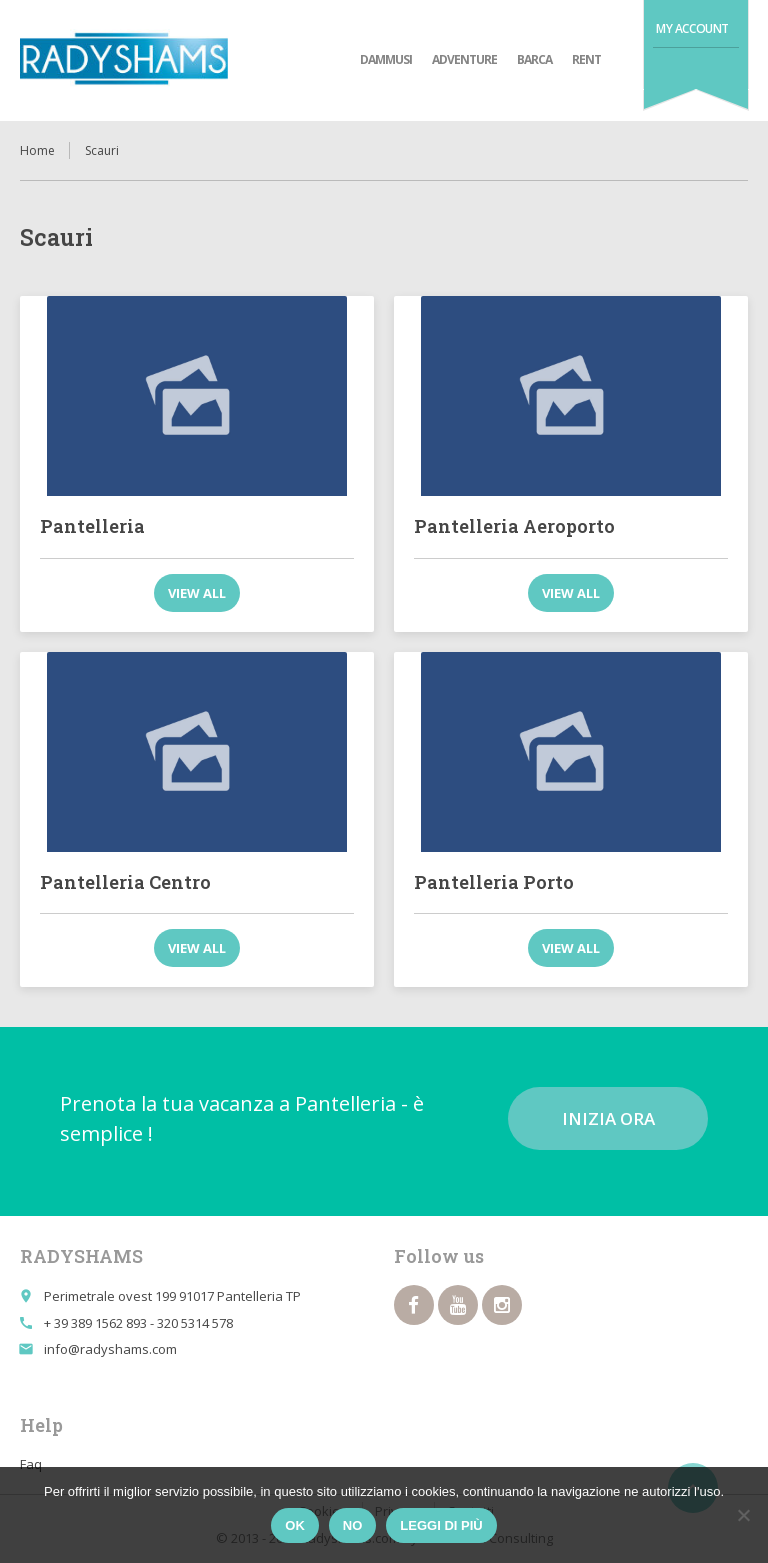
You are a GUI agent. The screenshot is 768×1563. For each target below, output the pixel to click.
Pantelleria (92, 526)
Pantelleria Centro (125, 882)
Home (37, 150)
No (353, 1525)
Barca (534, 59)
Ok (295, 1525)
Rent (586, 59)
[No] (743, 1515)
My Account (692, 28)
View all (197, 593)
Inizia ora (608, 1118)
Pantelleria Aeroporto (514, 526)
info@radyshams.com (110, 1349)
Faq (31, 1464)
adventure (464, 59)
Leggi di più (441, 1525)
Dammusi (386, 59)
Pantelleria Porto (494, 882)
